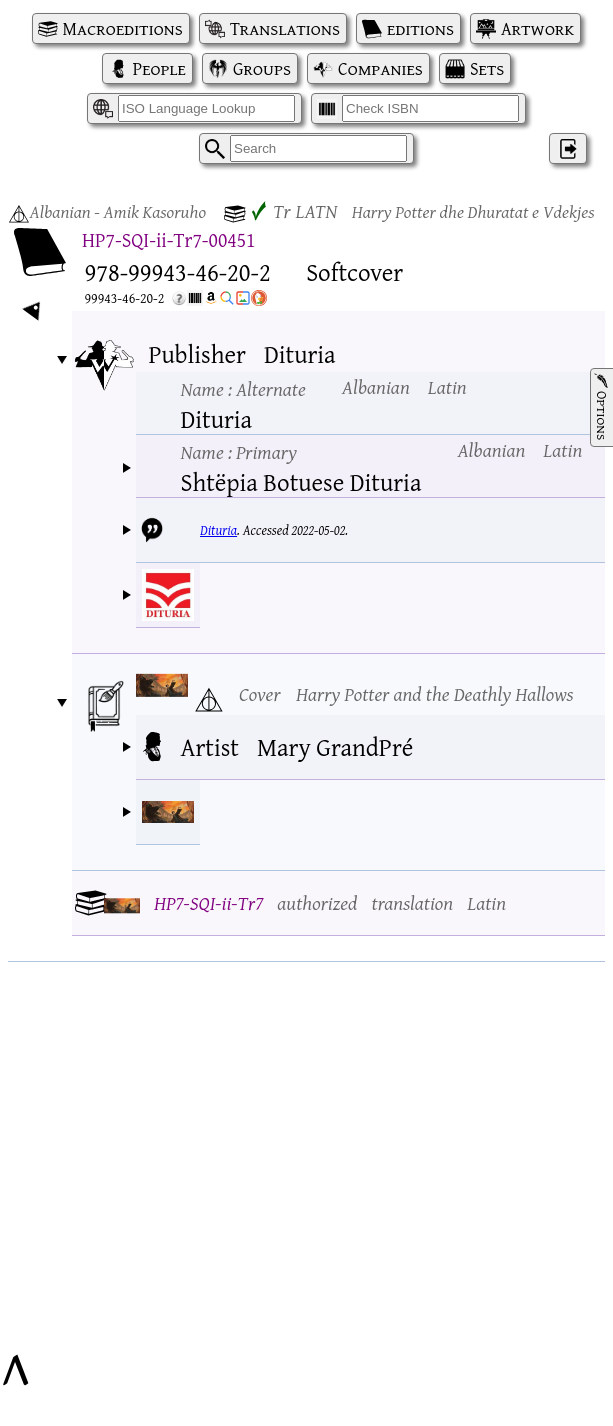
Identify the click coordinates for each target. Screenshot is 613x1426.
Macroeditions (123, 28)
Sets (487, 68)
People (159, 68)
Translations (285, 28)
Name (243, 388)
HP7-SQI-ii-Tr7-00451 (168, 239)
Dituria (218, 530)
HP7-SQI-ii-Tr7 (208, 902)
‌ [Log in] (568, 148)
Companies (380, 68)
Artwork (537, 28)
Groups (262, 68)
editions (420, 28)
